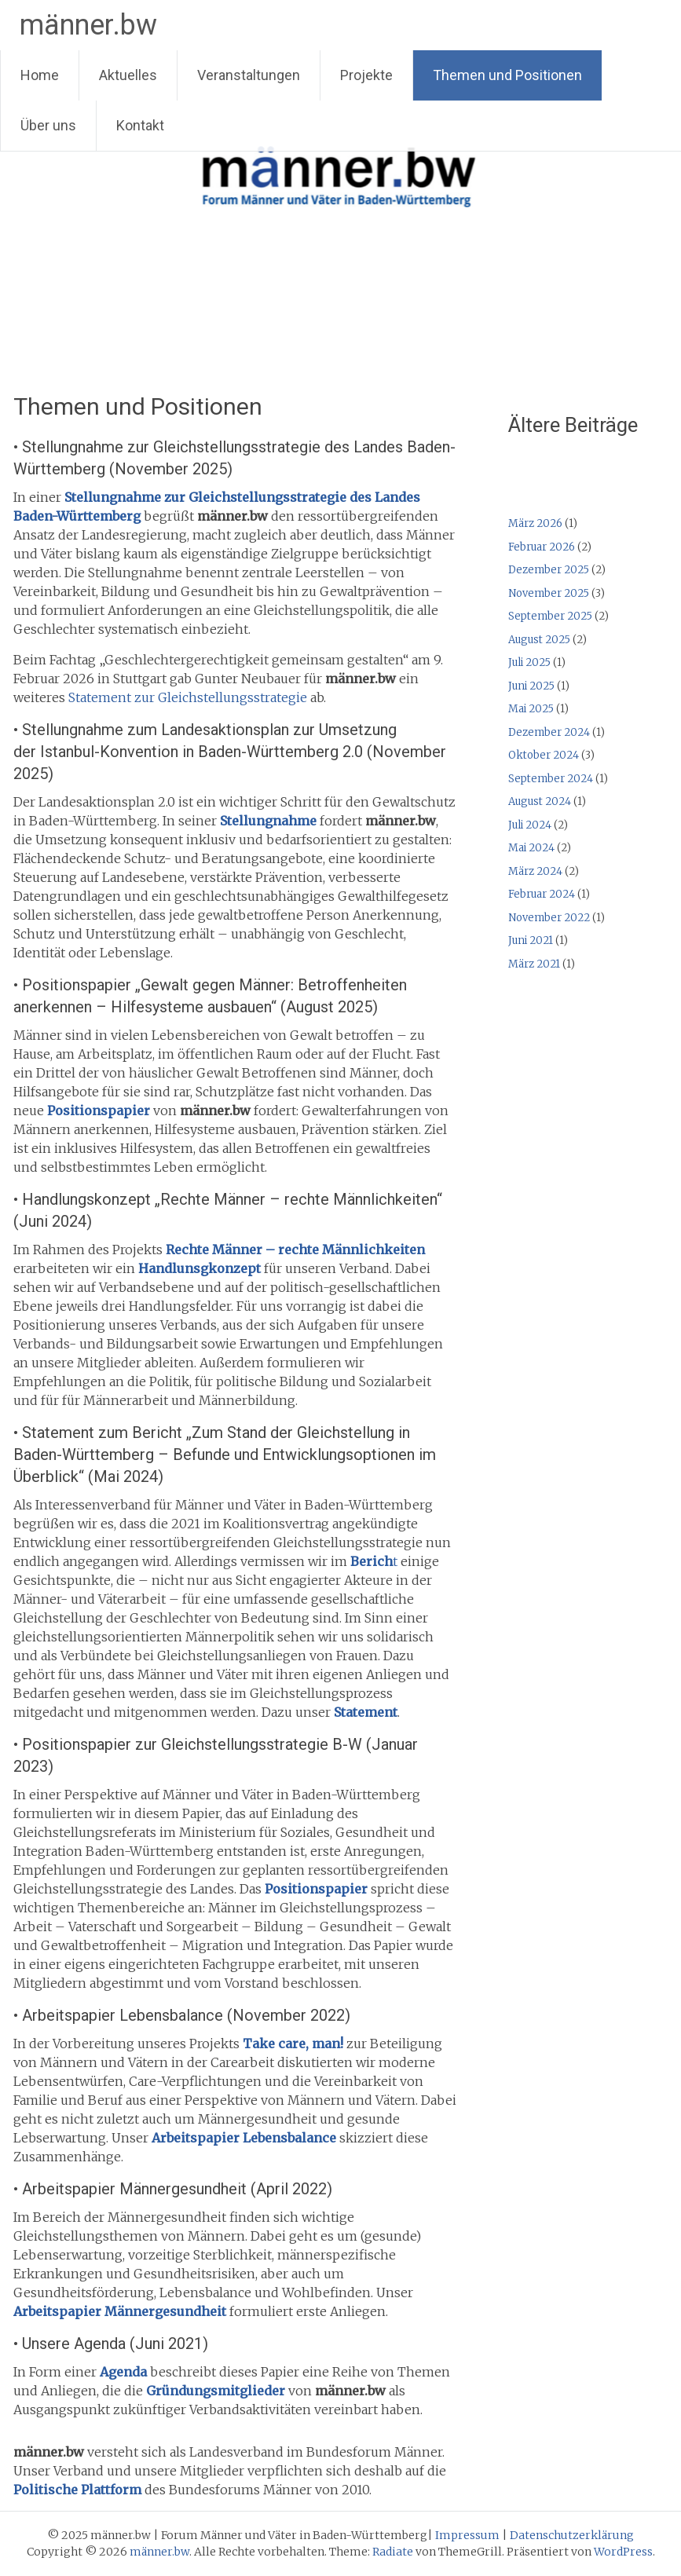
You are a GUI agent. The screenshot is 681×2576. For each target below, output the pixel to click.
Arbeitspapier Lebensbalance (244, 2138)
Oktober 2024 (543, 755)
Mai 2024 (531, 847)
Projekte (366, 75)
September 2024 (550, 778)
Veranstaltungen (248, 75)
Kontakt (140, 125)
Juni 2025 (531, 686)
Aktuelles (128, 75)
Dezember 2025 (548, 569)
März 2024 (535, 871)
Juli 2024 (529, 825)
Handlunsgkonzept (199, 1268)
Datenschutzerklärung (572, 2535)
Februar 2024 (541, 894)
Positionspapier (98, 1110)
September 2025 (550, 616)
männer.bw (88, 25)
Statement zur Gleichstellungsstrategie (187, 697)
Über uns (48, 125)
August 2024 (539, 801)
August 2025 (539, 639)
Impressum (467, 2535)
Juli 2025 (529, 662)
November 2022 (549, 917)
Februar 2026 (541, 547)
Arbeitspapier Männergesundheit (119, 2311)
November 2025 (548, 593)
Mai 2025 (531, 708)
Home (39, 75)
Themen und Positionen (507, 75)
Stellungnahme (268, 821)
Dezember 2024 (549, 732)
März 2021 (534, 964)
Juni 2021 (530, 940)
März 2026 (535, 523)
